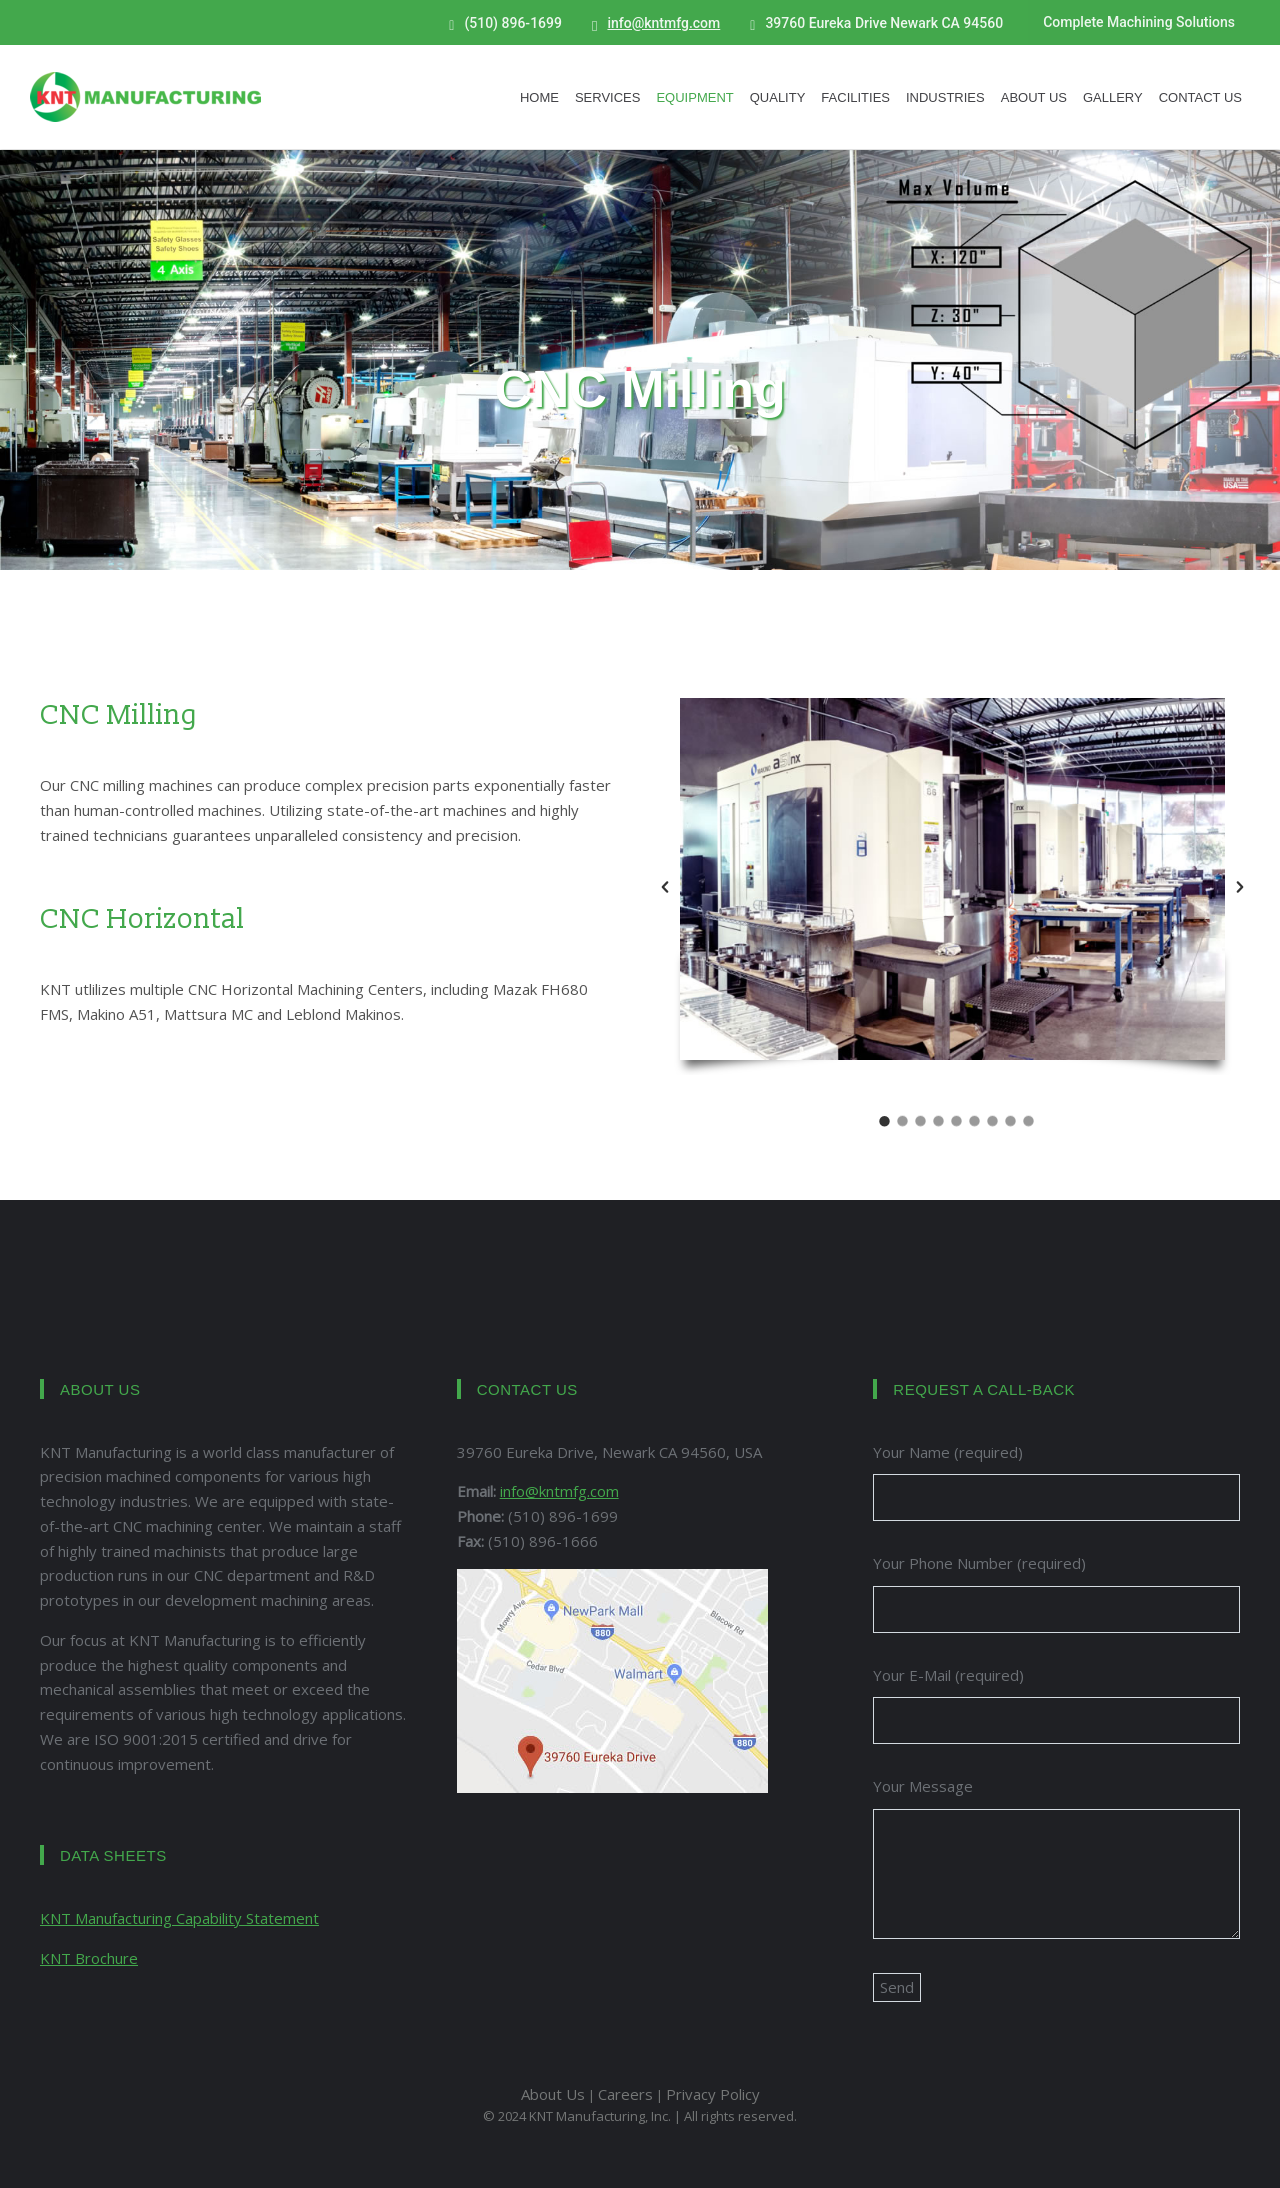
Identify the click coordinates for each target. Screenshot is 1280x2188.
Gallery (1113, 97)
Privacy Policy (713, 2094)
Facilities (855, 97)
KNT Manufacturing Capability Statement (179, 1918)
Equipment (694, 97)
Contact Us (1200, 97)
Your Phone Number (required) (979, 1563)
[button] (665, 887)
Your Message (923, 1786)
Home (539, 97)
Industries (945, 97)
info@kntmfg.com (663, 23)
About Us (1034, 97)
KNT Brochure (89, 1958)
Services (608, 97)
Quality (778, 97)
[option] (952, 886)
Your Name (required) (948, 1452)
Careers (625, 2094)
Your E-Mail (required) (948, 1675)
